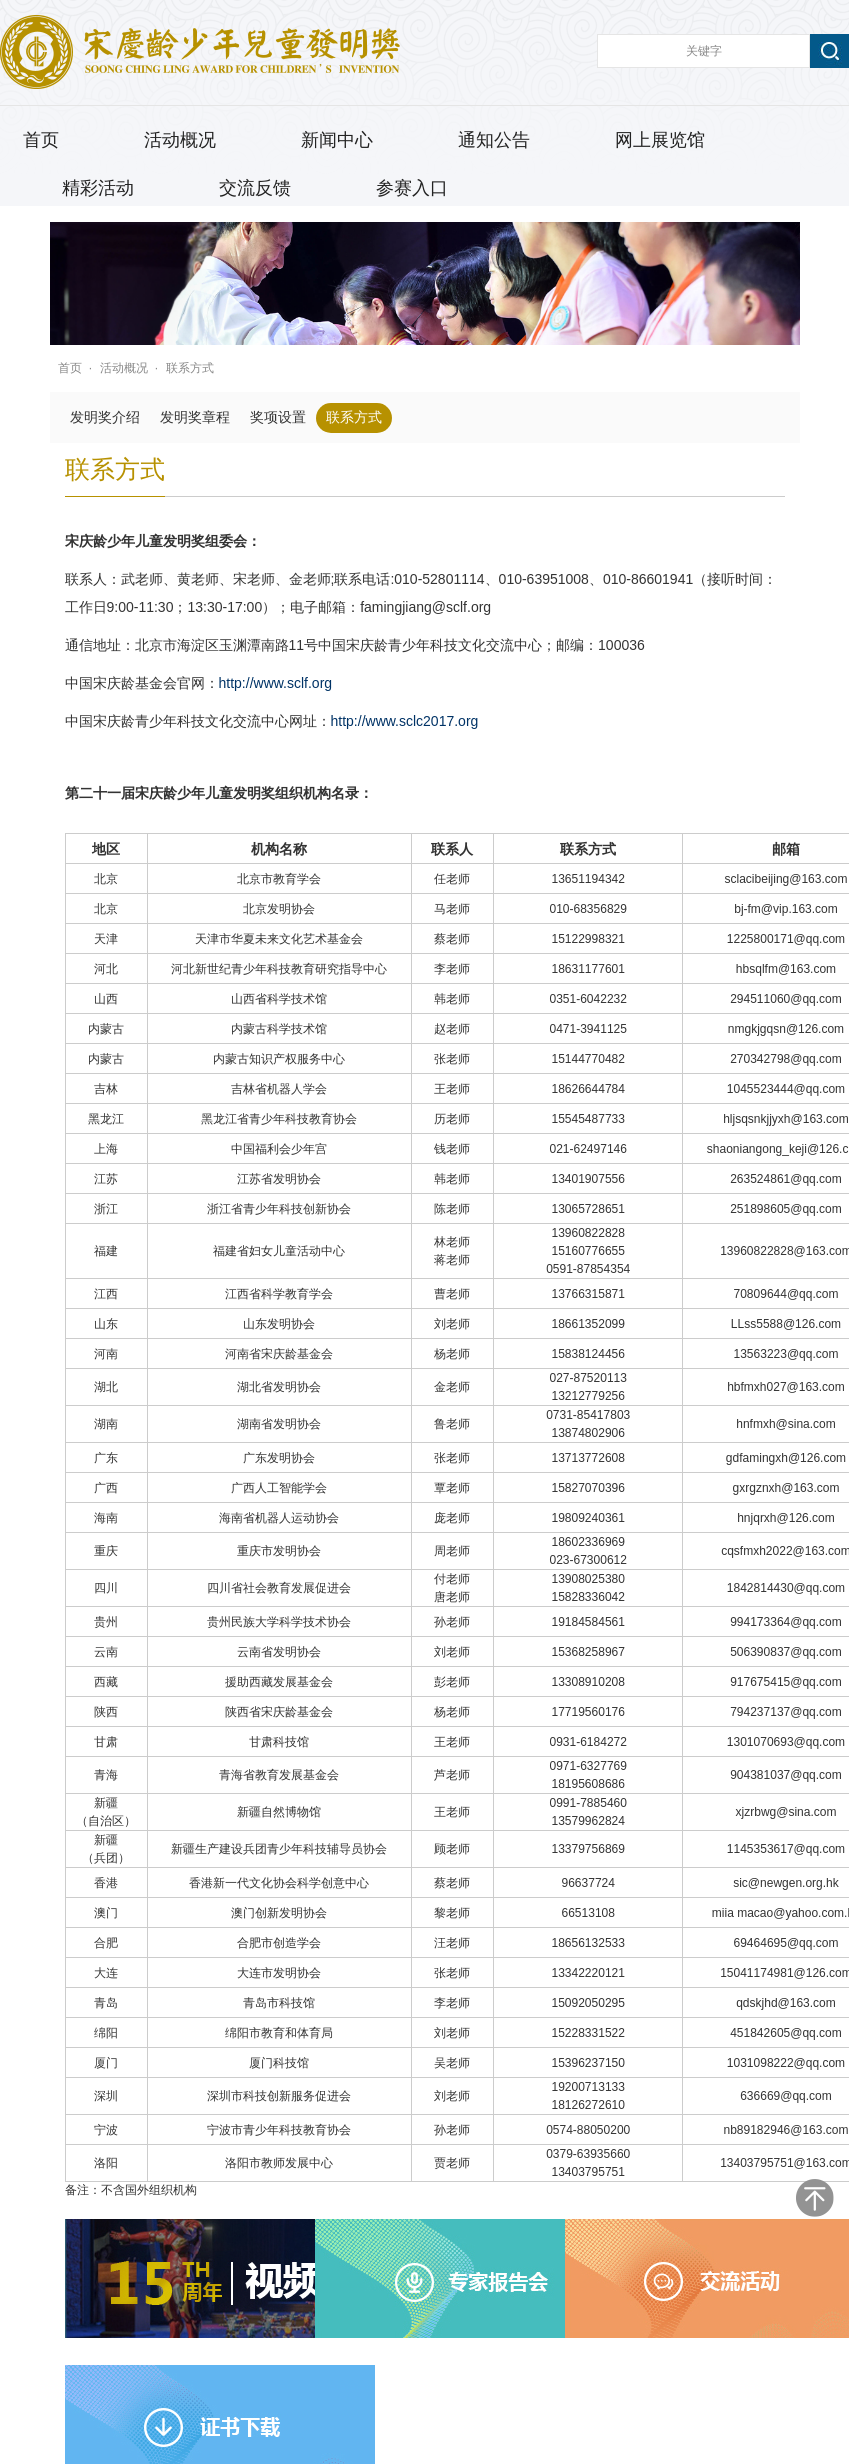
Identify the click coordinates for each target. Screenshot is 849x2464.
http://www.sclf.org (276, 683)
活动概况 (180, 140)
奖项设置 (278, 417)
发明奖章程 (195, 417)
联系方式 (190, 368)
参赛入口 (412, 188)
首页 (41, 140)
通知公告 (494, 140)
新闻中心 (337, 140)
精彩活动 (98, 188)
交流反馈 (255, 188)
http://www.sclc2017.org (405, 721)
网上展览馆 (660, 140)
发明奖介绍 (105, 417)
